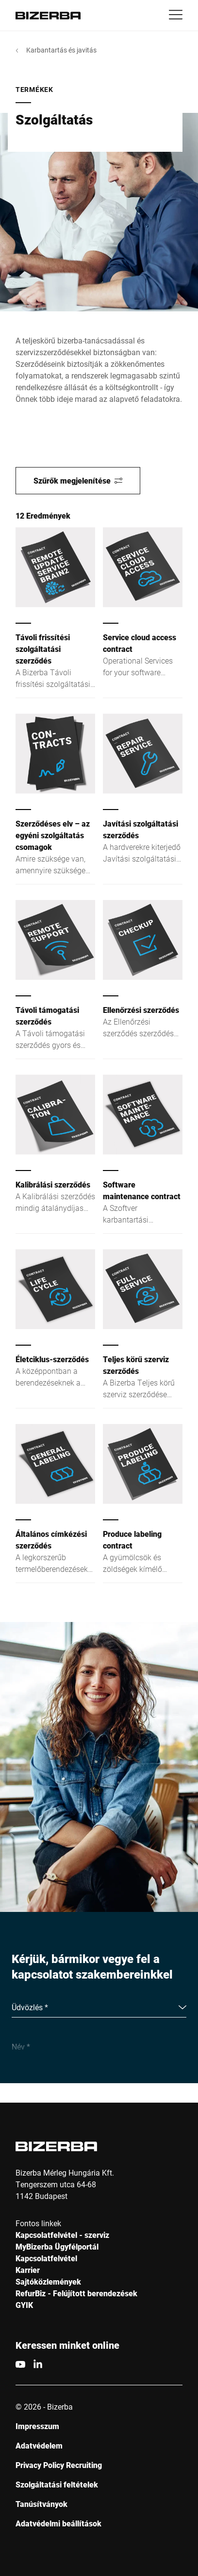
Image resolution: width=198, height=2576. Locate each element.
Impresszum (37, 2426)
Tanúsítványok (41, 2504)
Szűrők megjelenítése (77, 480)
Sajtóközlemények (48, 2281)
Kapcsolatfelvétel (46, 2258)
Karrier (28, 2270)
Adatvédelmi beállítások (58, 2523)
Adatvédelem (39, 2445)
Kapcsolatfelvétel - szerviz (62, 2235)
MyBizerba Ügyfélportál (57, 2246)
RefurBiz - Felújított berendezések (76, 2293)
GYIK (24, 2305)
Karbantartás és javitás (61, 49)
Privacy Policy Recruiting (59, 2465)
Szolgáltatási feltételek (57, 2484)
